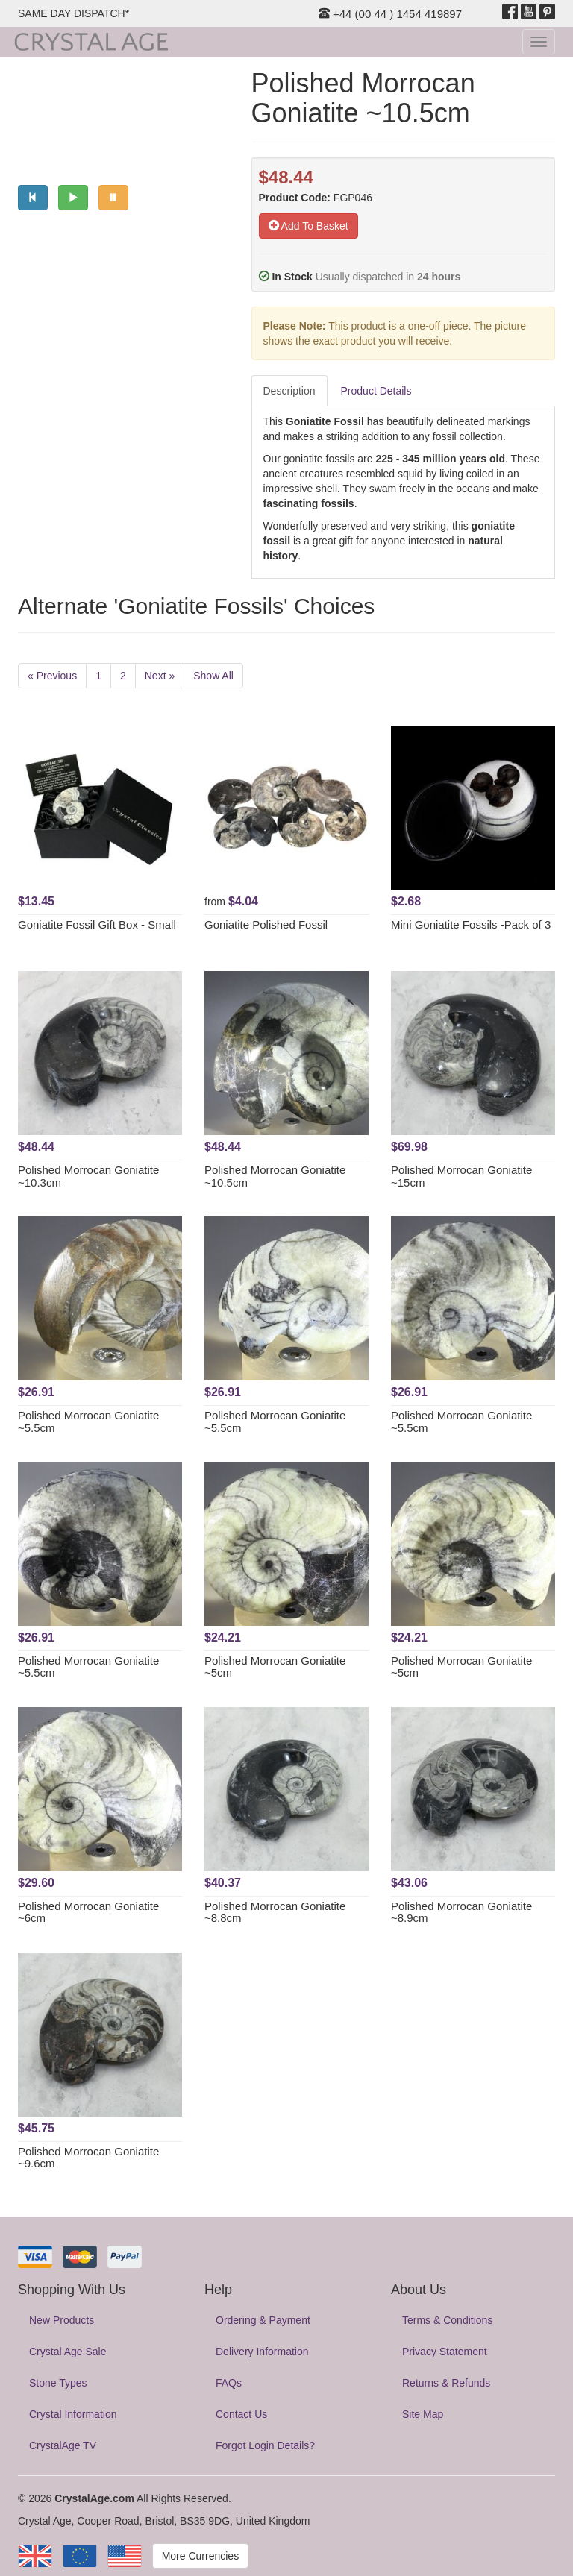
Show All (213, 676)
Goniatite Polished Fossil (266, 924)
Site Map (422, 2414)
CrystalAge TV (62, 2445)
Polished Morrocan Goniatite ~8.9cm (461, 1912)
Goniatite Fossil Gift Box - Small (97, 924)
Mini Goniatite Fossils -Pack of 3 (471, 924)
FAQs (229, 2383)
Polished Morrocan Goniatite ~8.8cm (274, 1912)
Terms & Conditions (447, 2320)
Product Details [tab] (376, 391)
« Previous (52, 676)
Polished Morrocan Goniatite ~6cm (88, 1912)
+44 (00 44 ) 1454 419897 (390, 13)
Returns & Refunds (446, 2383)
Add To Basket (308, 226)
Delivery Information (262, 2351)
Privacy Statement (444, 2351)
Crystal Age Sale (68, 2351)
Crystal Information (72, 2414)
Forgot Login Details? (265, 2445)
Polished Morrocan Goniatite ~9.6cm (88, 2157)
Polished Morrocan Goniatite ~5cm (274, 1667)
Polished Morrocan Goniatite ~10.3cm (88, 1176)
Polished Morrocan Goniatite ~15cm (461, 1176)
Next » (160, 676)
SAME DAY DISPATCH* (73, 13)
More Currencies (200, 2556)
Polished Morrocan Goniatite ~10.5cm (274, 1176)
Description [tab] (289, 391)
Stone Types (58, 2383)
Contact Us (241, 2414)
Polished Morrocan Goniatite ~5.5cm (88, 1421)
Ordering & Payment (263, 2320)
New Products (61, 2320)
